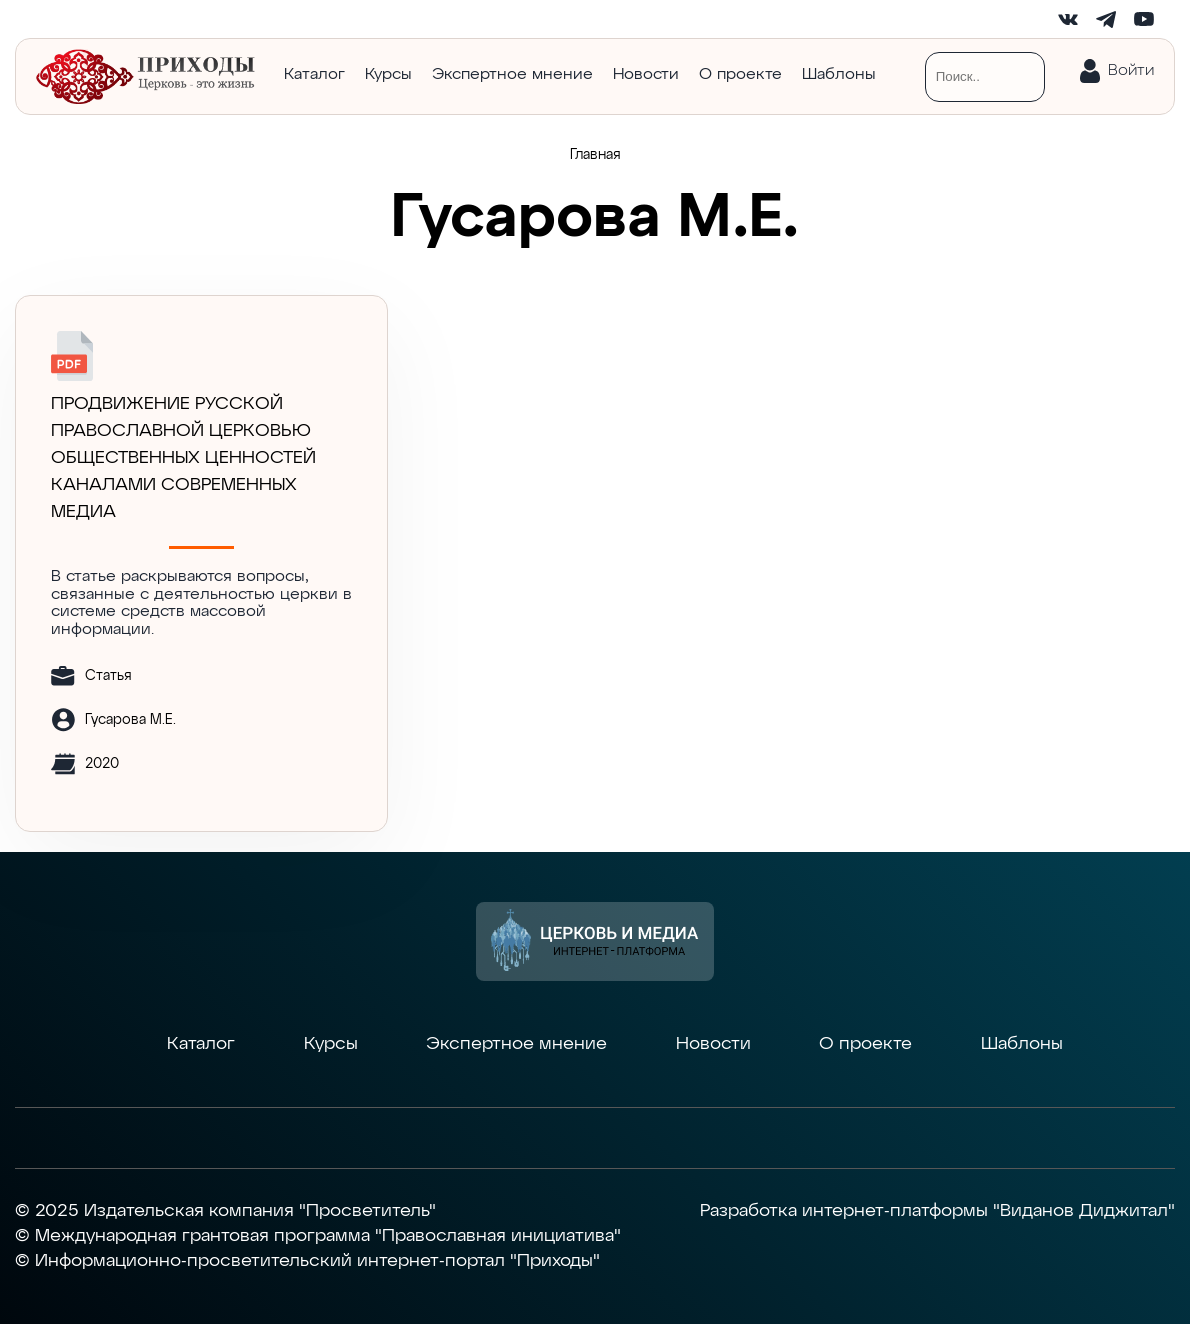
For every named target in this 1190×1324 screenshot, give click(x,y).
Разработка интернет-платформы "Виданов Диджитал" (937, 1211)
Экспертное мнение (512, 75)
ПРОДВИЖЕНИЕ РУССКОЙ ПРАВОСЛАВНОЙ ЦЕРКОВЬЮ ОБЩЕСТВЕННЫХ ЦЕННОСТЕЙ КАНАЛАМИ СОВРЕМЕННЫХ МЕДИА (183, 458)
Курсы (388, 75)
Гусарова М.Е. (130, 720)
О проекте (740, 75)
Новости (646, 75)
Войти (1131, 71)
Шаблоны (839, 75)
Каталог (314, 75)
